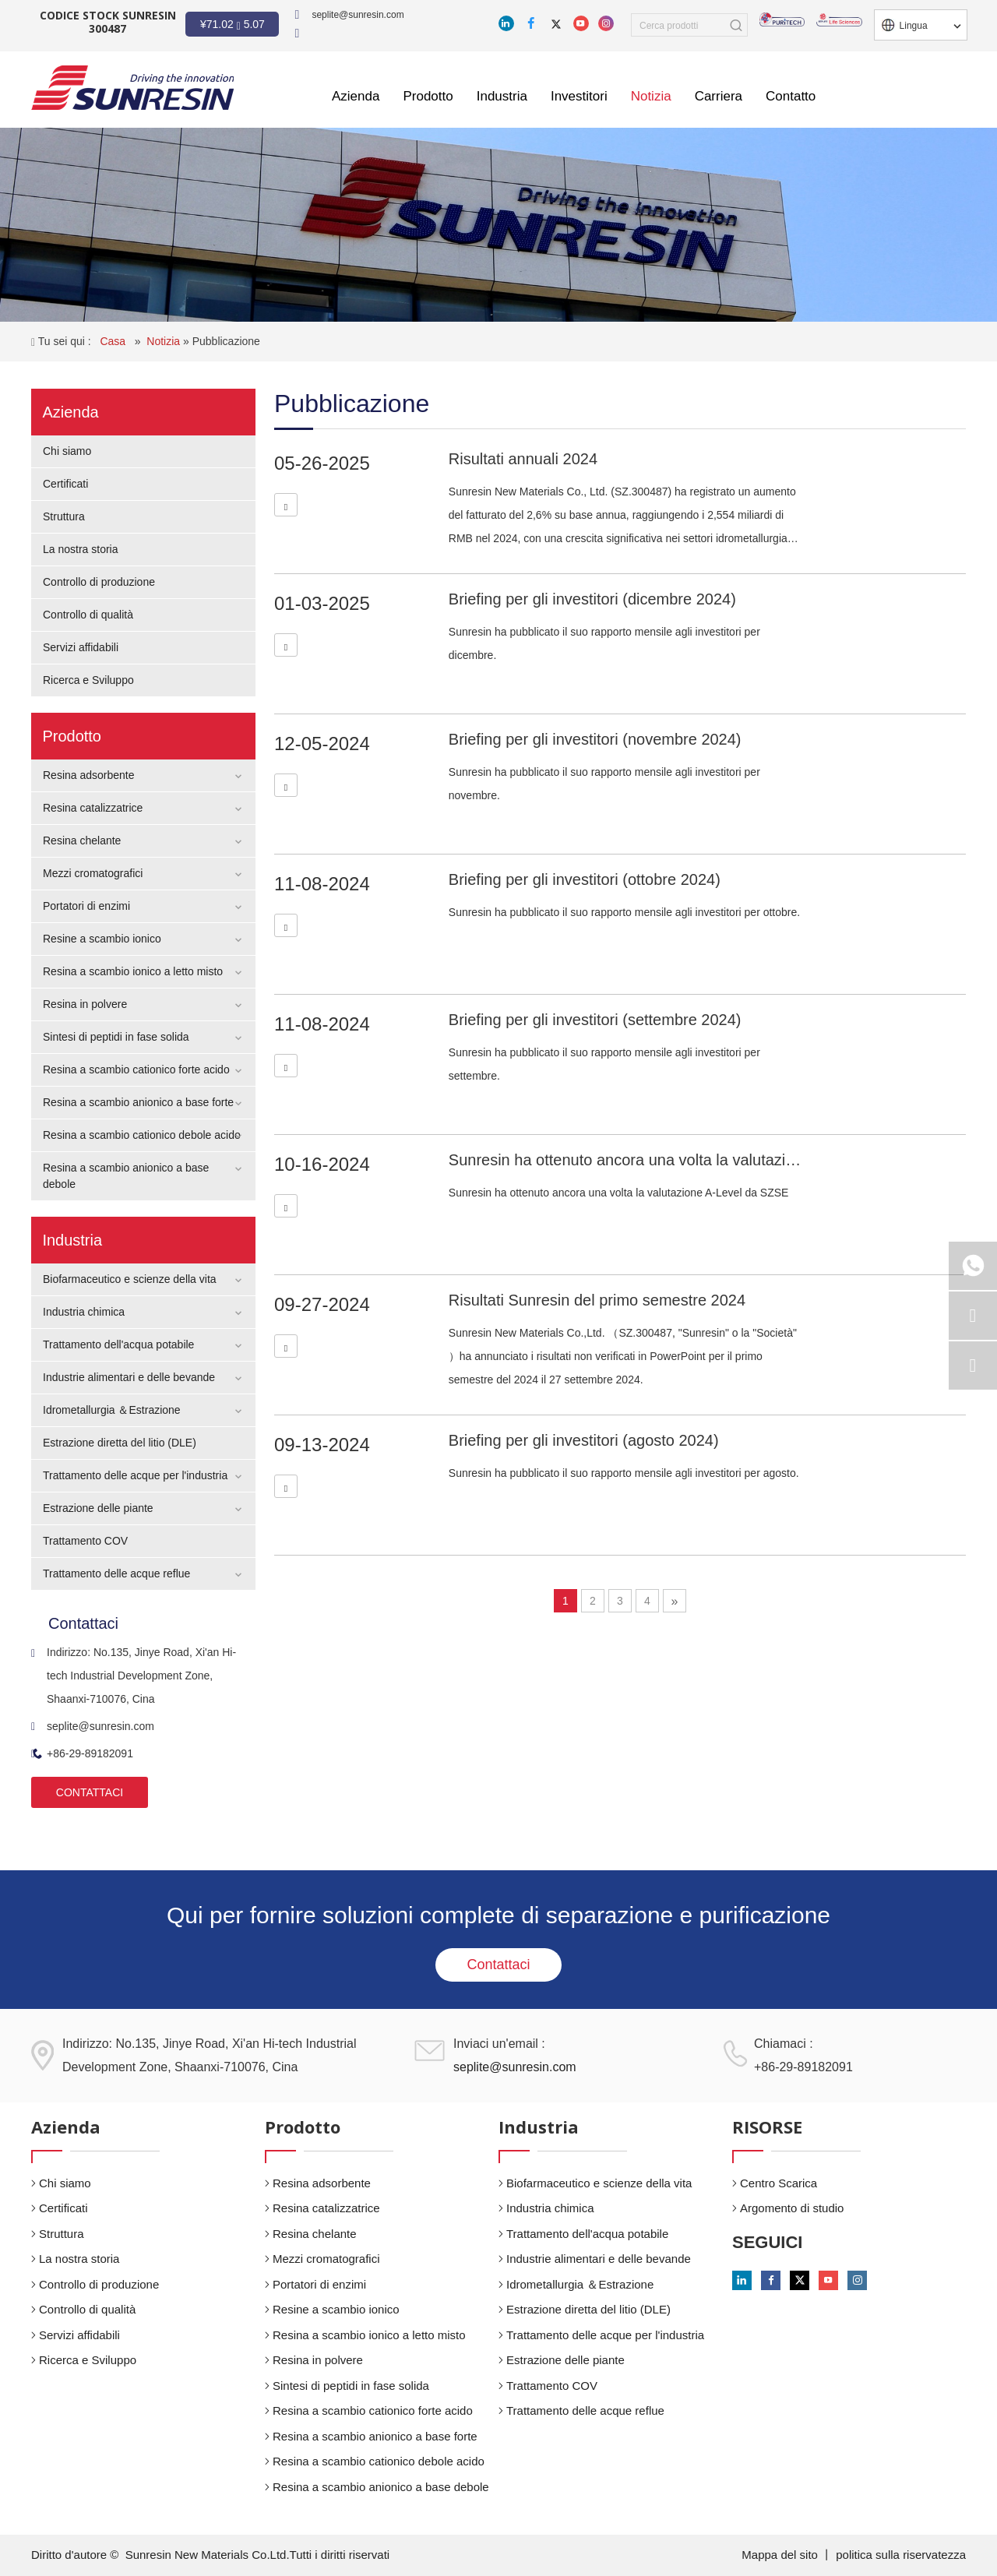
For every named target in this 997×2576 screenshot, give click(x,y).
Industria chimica (84, 1312)
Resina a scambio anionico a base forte (138, 1102)
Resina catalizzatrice (93, 808)
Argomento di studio (792, 2208)
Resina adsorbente (89, 775)
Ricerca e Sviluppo (88, 680)
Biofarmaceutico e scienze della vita (130, 1279)
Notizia (164, 341)
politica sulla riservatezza (901, 2554)
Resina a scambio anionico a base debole (381, 2486)
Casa (114, 341)
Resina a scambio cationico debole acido (142, 1135)
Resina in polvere (85, 1004)
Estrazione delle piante (98, 1508)
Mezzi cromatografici (93, 873)
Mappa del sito (781, 2554)
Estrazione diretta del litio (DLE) (119, 1442)
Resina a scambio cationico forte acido (136, 1069)
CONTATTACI (89, 1792)
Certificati (65, 483)
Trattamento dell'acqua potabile (118, 1344)
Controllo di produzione (99, 582)
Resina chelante (82, 840)
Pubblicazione (226, 341)
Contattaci (498, 1964)
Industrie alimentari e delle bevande (129, 1377)
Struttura (64, 516)
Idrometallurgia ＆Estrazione (112, 1410)
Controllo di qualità (88, 614)
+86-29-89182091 (82, 1753)
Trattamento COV (85, 1541)
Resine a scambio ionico (102, 938)
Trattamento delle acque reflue (116, 1573)
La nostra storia (80, 549)
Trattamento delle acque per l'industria (135, 1475)
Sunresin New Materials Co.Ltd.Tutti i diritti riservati (257, 2554)
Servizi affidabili (80, 647)
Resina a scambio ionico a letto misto (133, 971)
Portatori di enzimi (86, 906)
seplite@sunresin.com (357, 14)
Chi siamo (67, 451)
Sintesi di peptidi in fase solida (116, 1037)
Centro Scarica (778, 2183)
